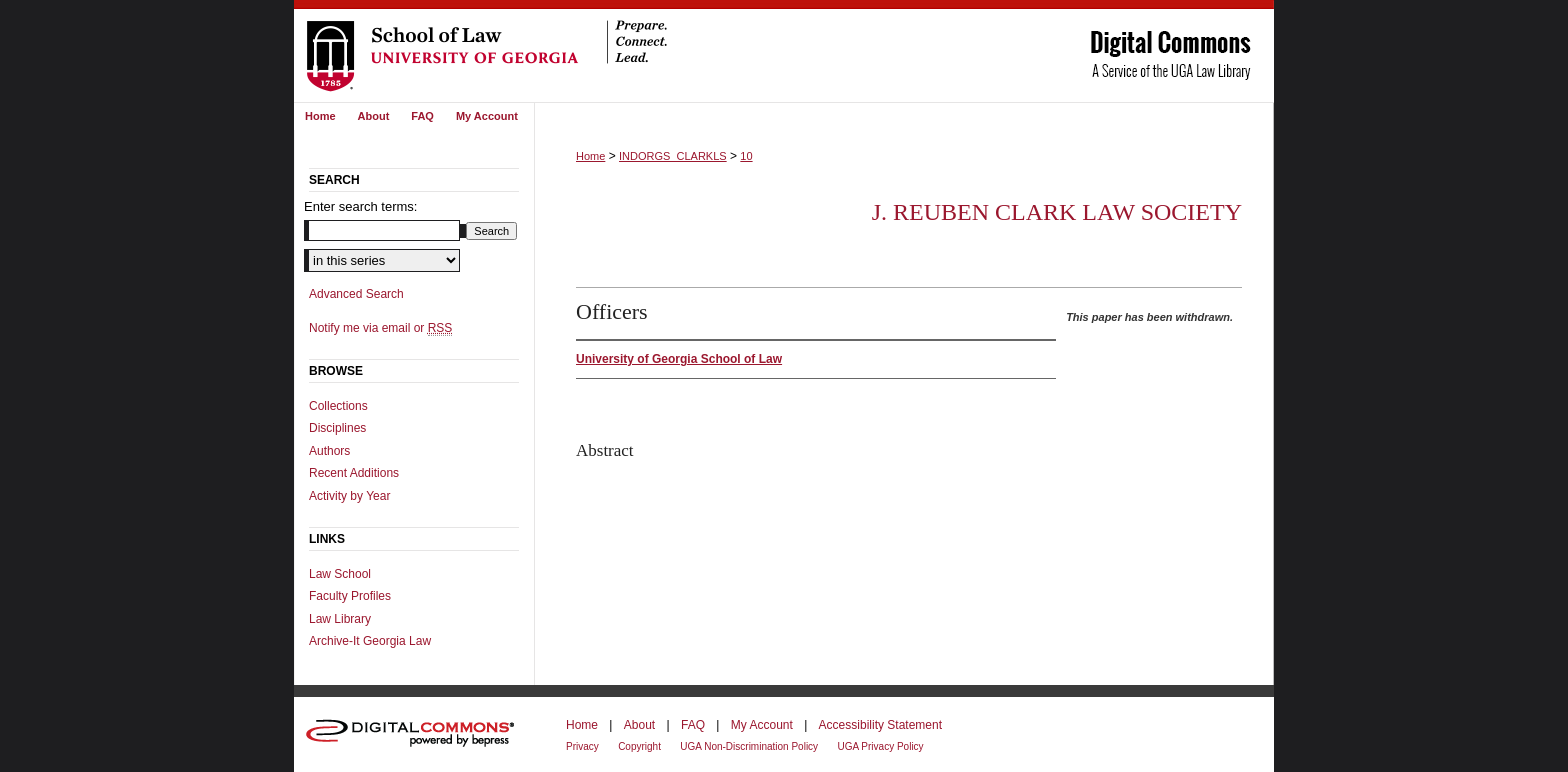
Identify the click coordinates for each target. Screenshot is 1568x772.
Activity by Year (349, 496)
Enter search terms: (360, 206)
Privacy (582, 746)
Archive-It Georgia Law (370, 641)
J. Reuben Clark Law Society (1057, 212)
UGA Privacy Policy (880, 746)
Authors (329, 451)
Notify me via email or (380, 328)
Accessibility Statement (880, 725)
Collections (338, 406)
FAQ (693, 725)
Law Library (340, 619)
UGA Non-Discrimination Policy (749, 746)
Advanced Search (356, 294)
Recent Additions (354, 473)
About (639, 725)
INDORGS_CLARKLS (673, 156)
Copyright (639, 746)
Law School (340, 574)
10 (746, 156)
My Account (762, 725)
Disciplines (337, 428)
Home (590, 156)
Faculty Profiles (350, 596)
